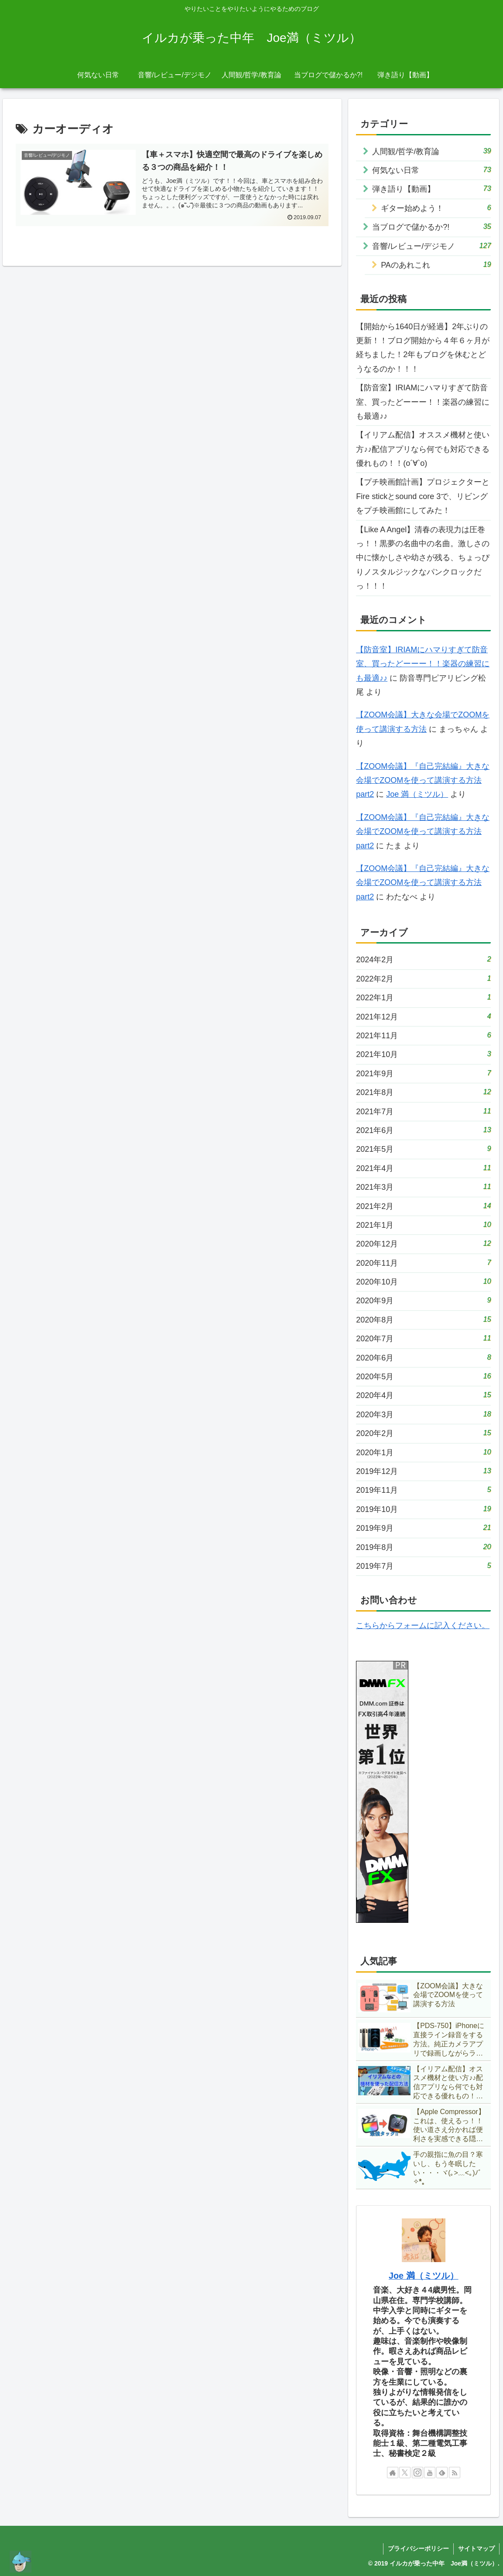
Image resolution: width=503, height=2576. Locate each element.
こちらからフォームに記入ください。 (422, 1625)
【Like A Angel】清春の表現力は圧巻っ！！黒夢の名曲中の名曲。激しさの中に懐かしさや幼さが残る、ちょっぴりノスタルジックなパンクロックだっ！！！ (422, 558)
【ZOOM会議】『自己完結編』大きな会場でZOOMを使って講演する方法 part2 (422, 780)
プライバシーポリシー (418, 2548)
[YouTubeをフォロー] (429, 2472)
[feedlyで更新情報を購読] (442, 2472)
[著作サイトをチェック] (392, 2472)
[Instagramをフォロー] (417, 2472)
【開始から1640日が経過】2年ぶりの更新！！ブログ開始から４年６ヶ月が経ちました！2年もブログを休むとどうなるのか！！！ (422, 347)
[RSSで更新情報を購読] (454, 2472)
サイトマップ (476, 2548)
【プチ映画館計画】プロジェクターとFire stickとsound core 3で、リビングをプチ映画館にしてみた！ (422, 496)
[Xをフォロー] (405, 2472)
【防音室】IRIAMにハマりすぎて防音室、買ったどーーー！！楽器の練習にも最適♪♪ (422, 401)
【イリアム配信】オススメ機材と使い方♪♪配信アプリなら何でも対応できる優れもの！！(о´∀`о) (422, 449)
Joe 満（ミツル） (417, 794)
